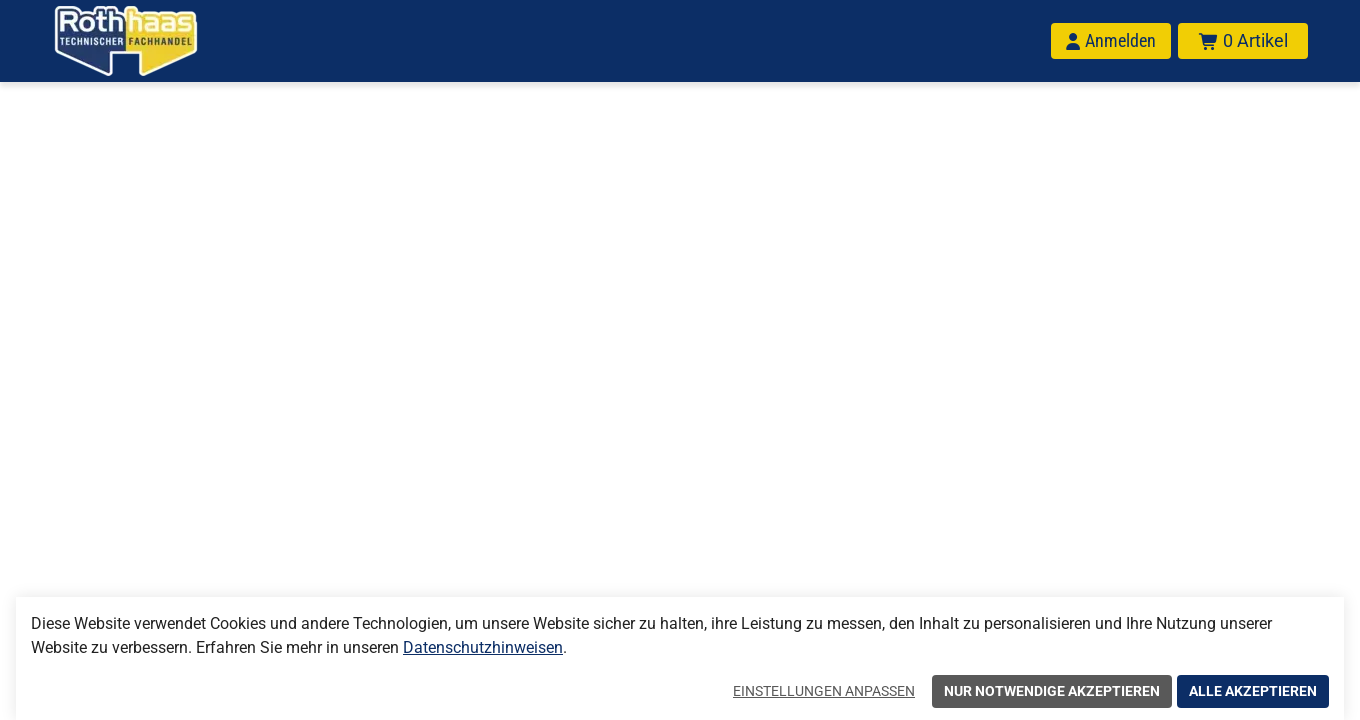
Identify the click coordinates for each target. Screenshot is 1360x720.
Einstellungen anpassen (824, 691)
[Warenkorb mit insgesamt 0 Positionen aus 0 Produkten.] (1243, 41)
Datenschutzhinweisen (483, 647)
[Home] (152, 41)
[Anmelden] (1111, 41)
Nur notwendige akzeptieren (1052, 691)
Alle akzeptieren (1253, 691)
